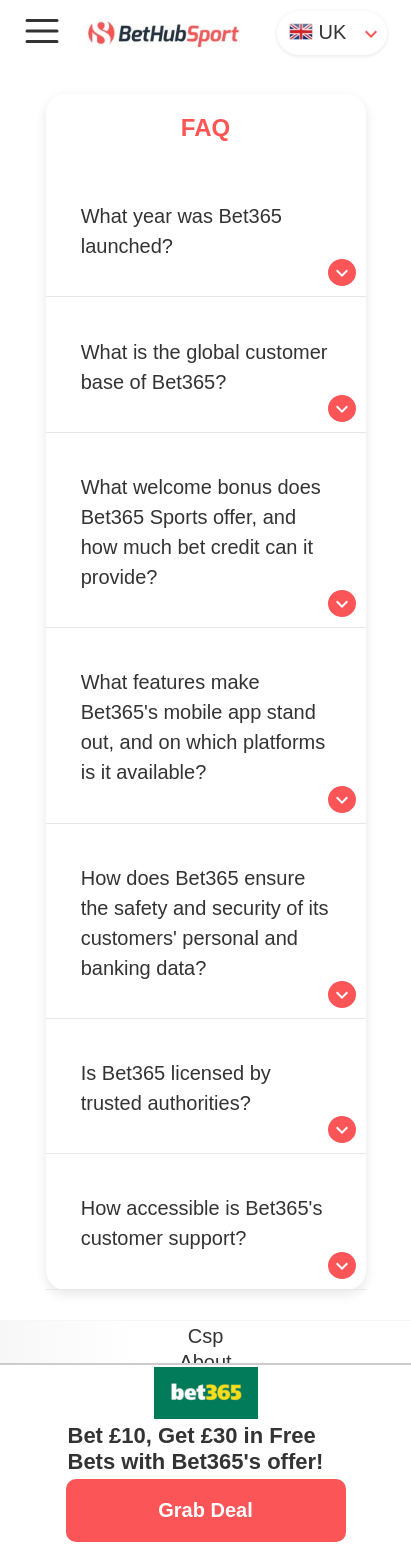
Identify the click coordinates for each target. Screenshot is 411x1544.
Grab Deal (205, 1510)
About (205, 1362)
